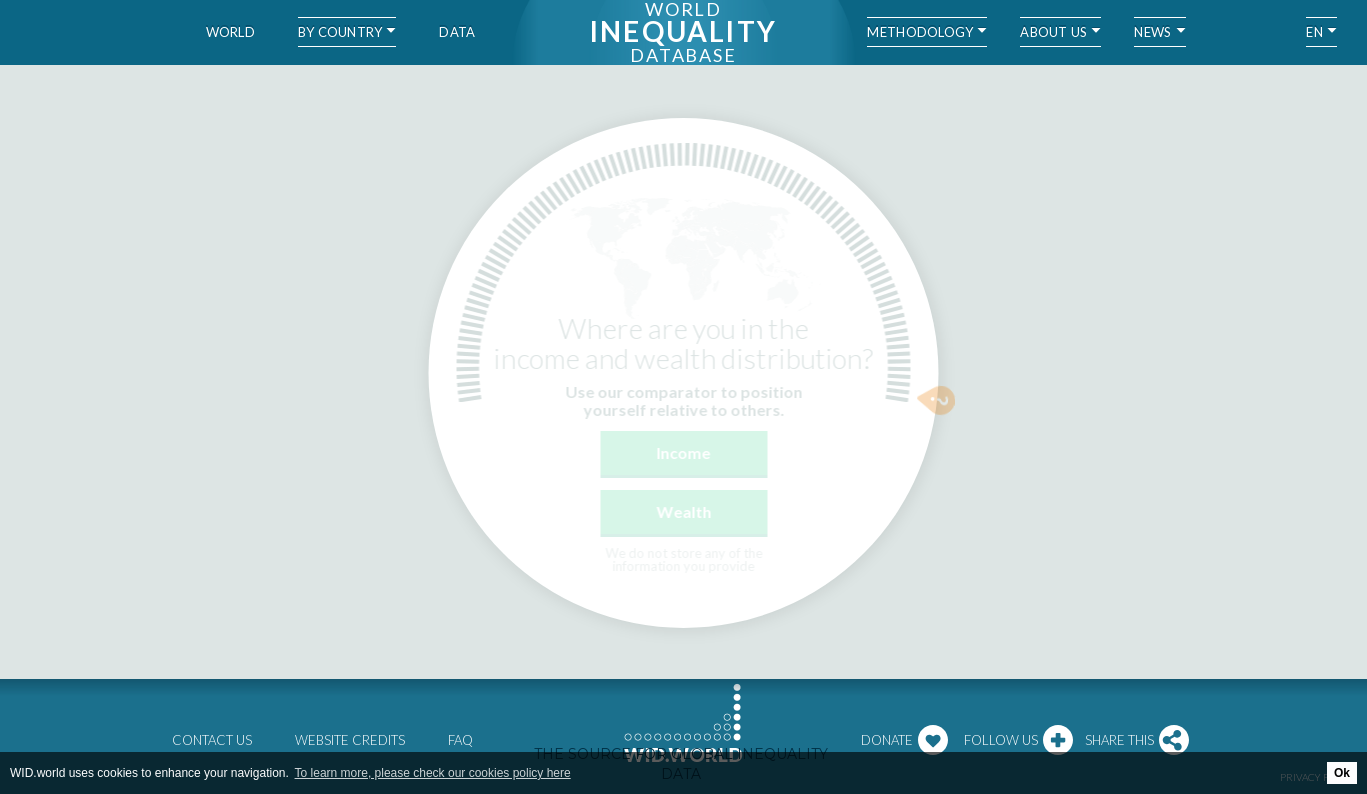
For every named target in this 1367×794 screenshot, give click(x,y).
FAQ (460, 740)
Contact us (212, 740)
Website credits (350, 740)
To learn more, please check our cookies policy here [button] (433, 773)
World (230, 32)
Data (457, 32)
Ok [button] (1342, 773)
